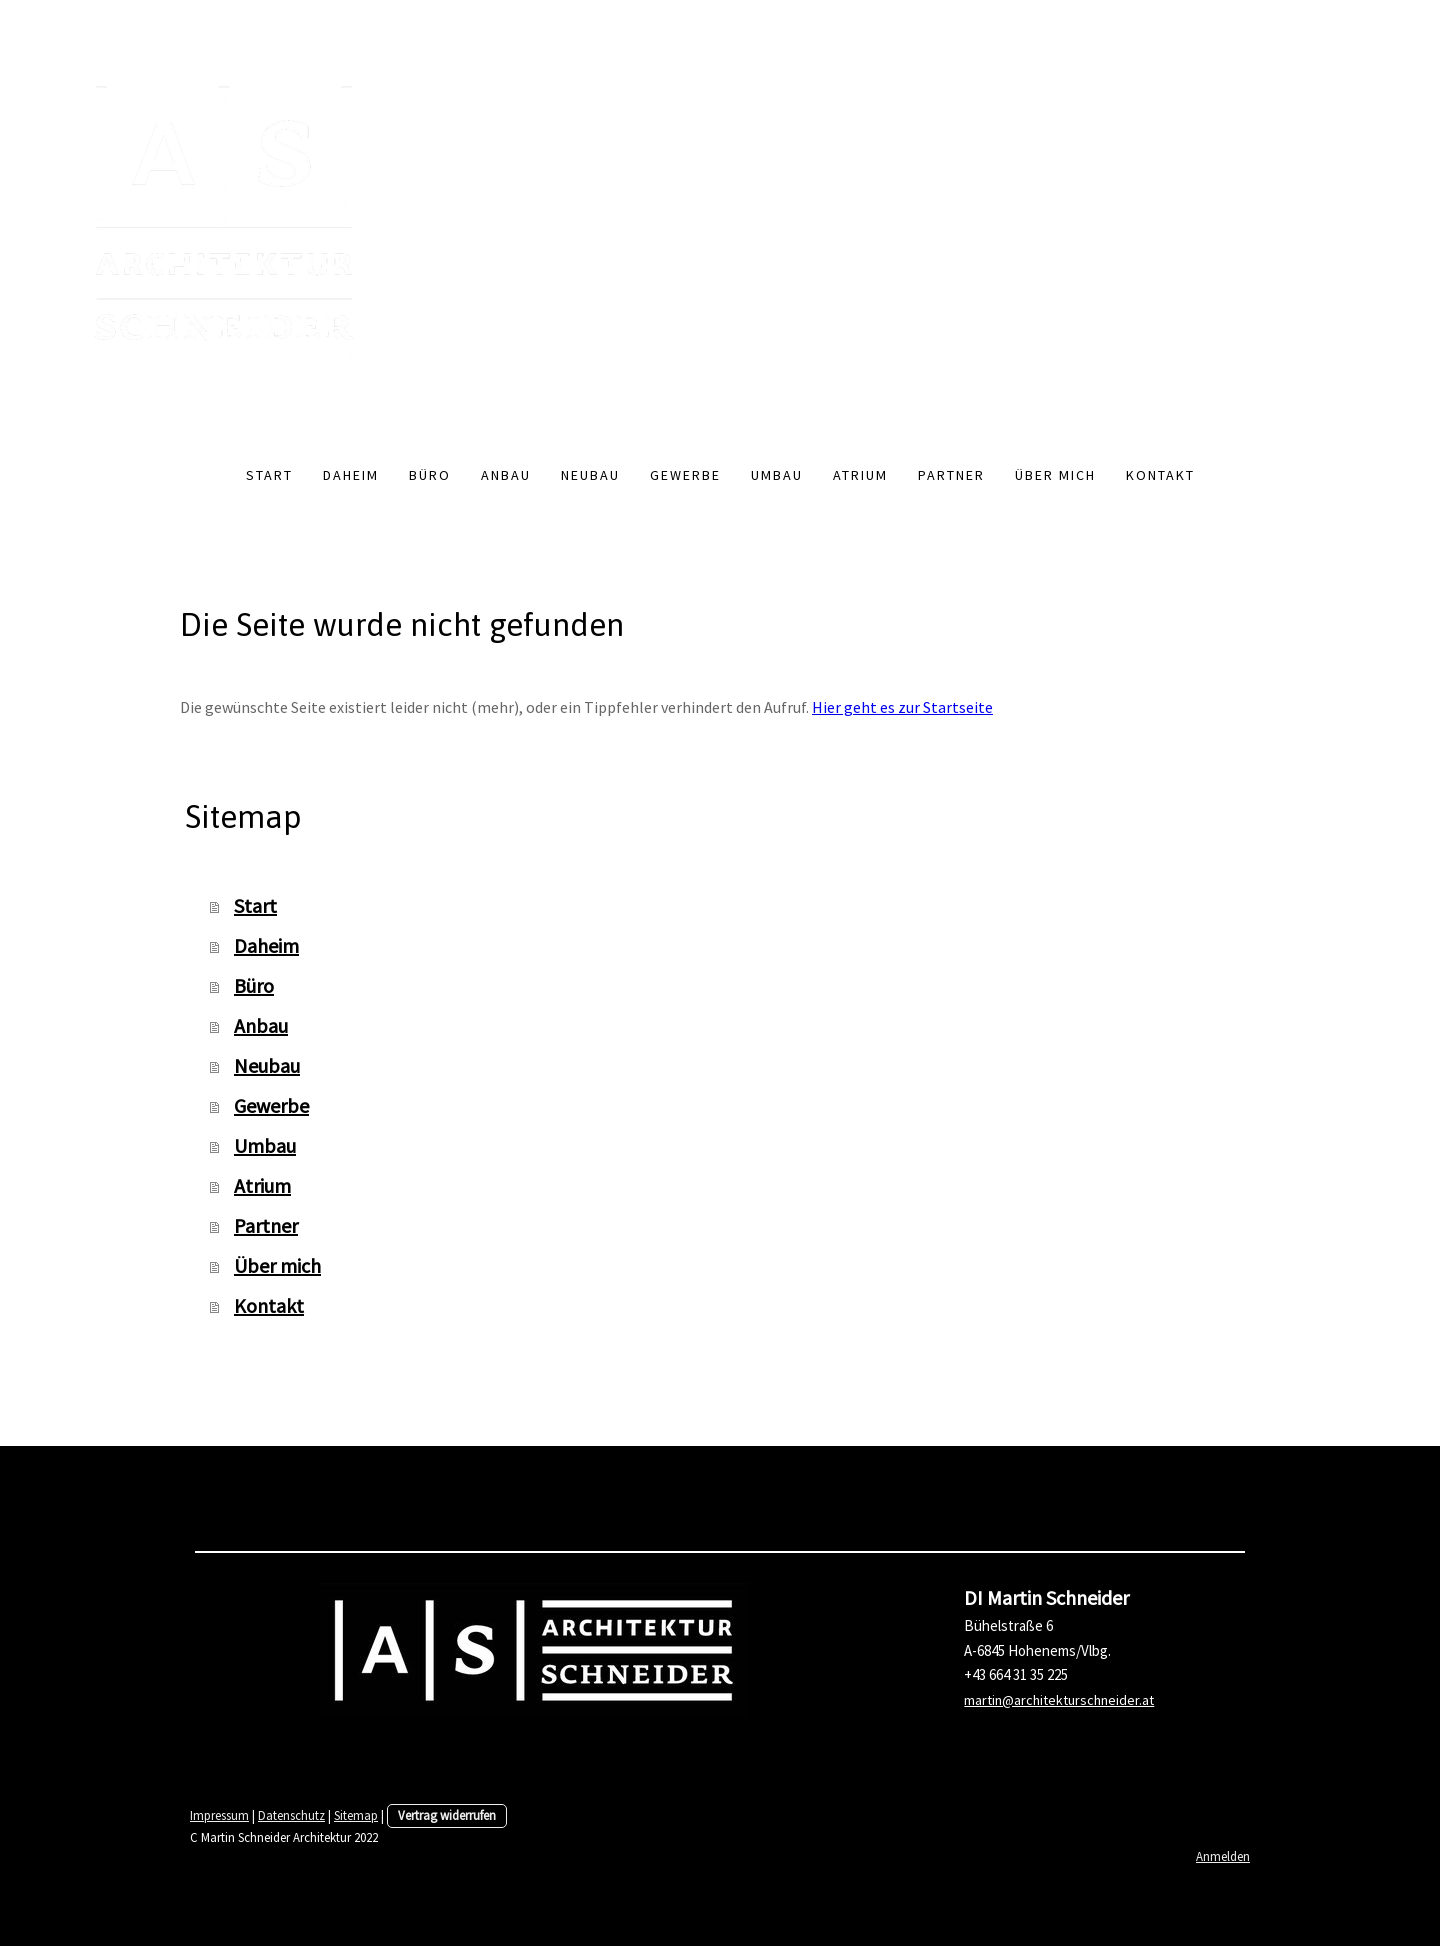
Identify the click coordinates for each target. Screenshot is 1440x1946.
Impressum (219, 1815)
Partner (951, 475)
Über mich (1055, 475)
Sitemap (356, 1815)
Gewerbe (685, 475)
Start (269, 475)
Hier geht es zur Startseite (902, 707)
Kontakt (1160, 475)
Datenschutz (291, 1815)
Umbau (777, 475)
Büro (430, 475)
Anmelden (1223, 1856)
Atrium (860, 475)
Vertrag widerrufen (447, 1815)
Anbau (506, 475)
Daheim (351, 475)
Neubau (590, 475)
